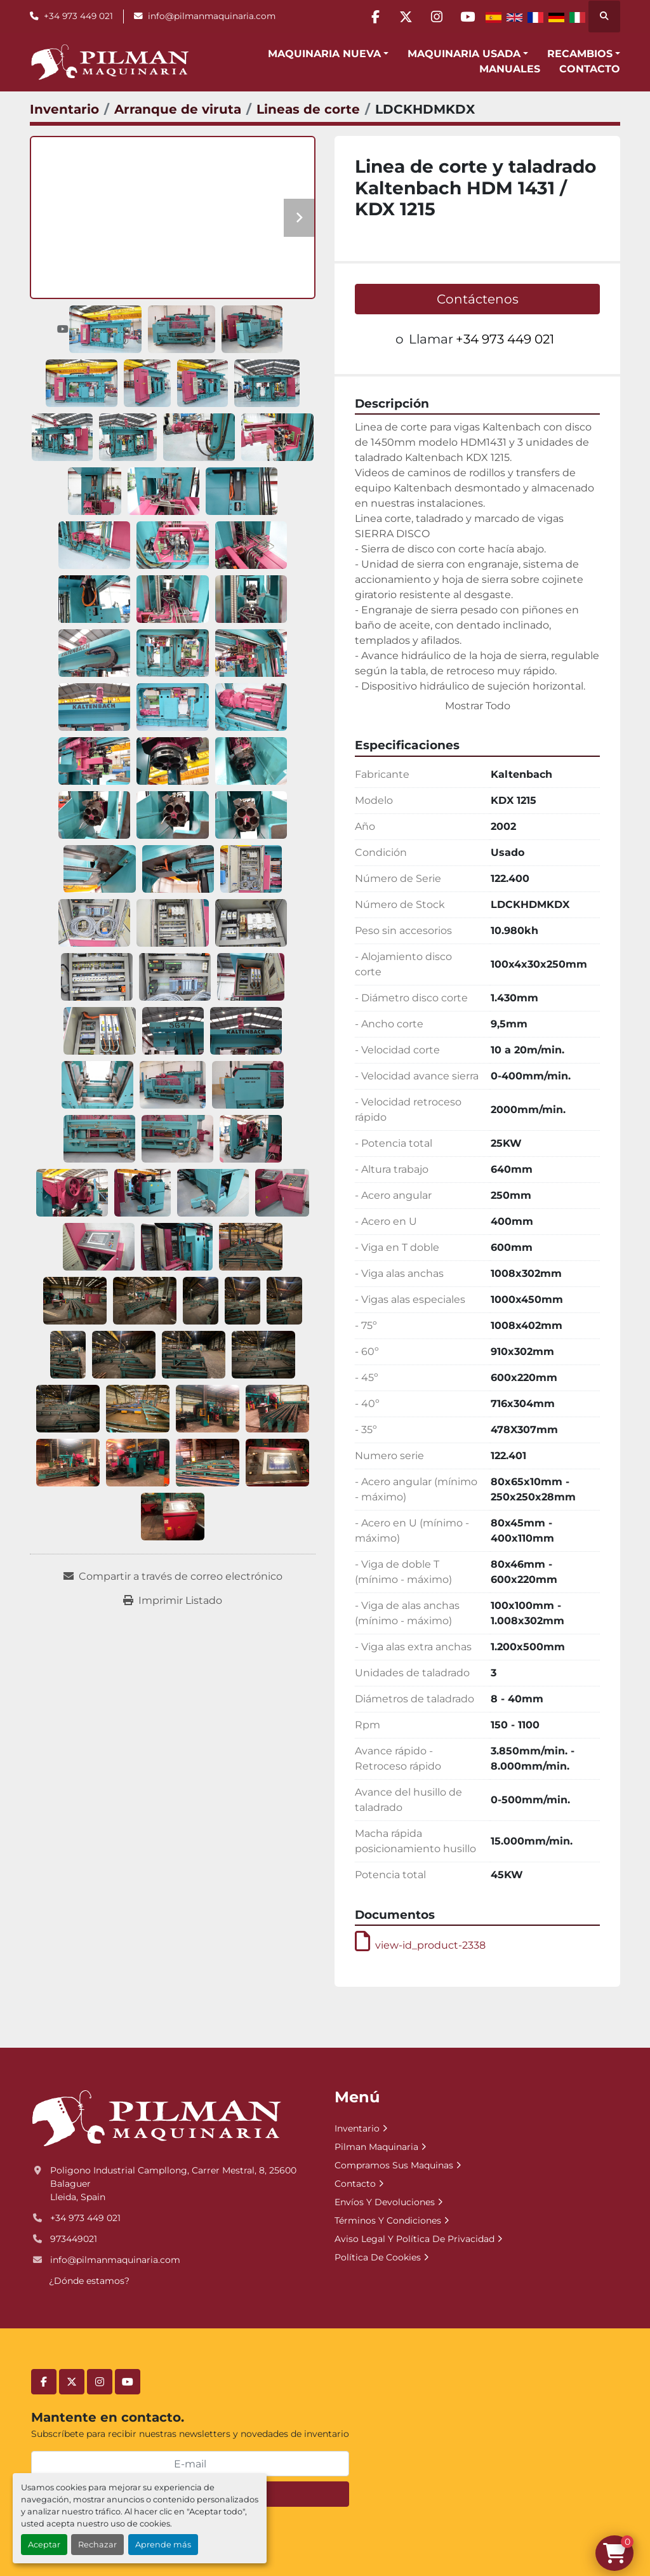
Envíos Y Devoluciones (385, 2202)
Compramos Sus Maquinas (394, 2165)
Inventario (357, 2128)
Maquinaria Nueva (324, 54)
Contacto (589, 69)
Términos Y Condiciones (388, 2220)
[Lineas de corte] (308, 109)
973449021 (73, 2239)
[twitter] (402, 16)
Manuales (509, 69)
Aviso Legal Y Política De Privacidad (414, 2239)
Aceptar (44, 2544)
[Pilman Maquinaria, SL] (156, 2117)
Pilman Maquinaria (376, 2146)
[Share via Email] (173, 1577)
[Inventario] (64, 109)
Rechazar (97, 2544)
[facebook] (369, 16)
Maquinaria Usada (464, 54)
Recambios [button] (580, 54)
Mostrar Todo (477, 706)
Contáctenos (478, 299)
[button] (328, 54)
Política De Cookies (378, 2257)
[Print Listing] (172, 1601)
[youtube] (466, 16)
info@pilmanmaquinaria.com (211, 16)
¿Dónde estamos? (89, 2280)
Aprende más (163, 2544)
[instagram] (434, 16)
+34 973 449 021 (78, 16)
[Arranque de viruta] (177, 109)
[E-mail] (190, 2463)
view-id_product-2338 (420, 1945)
